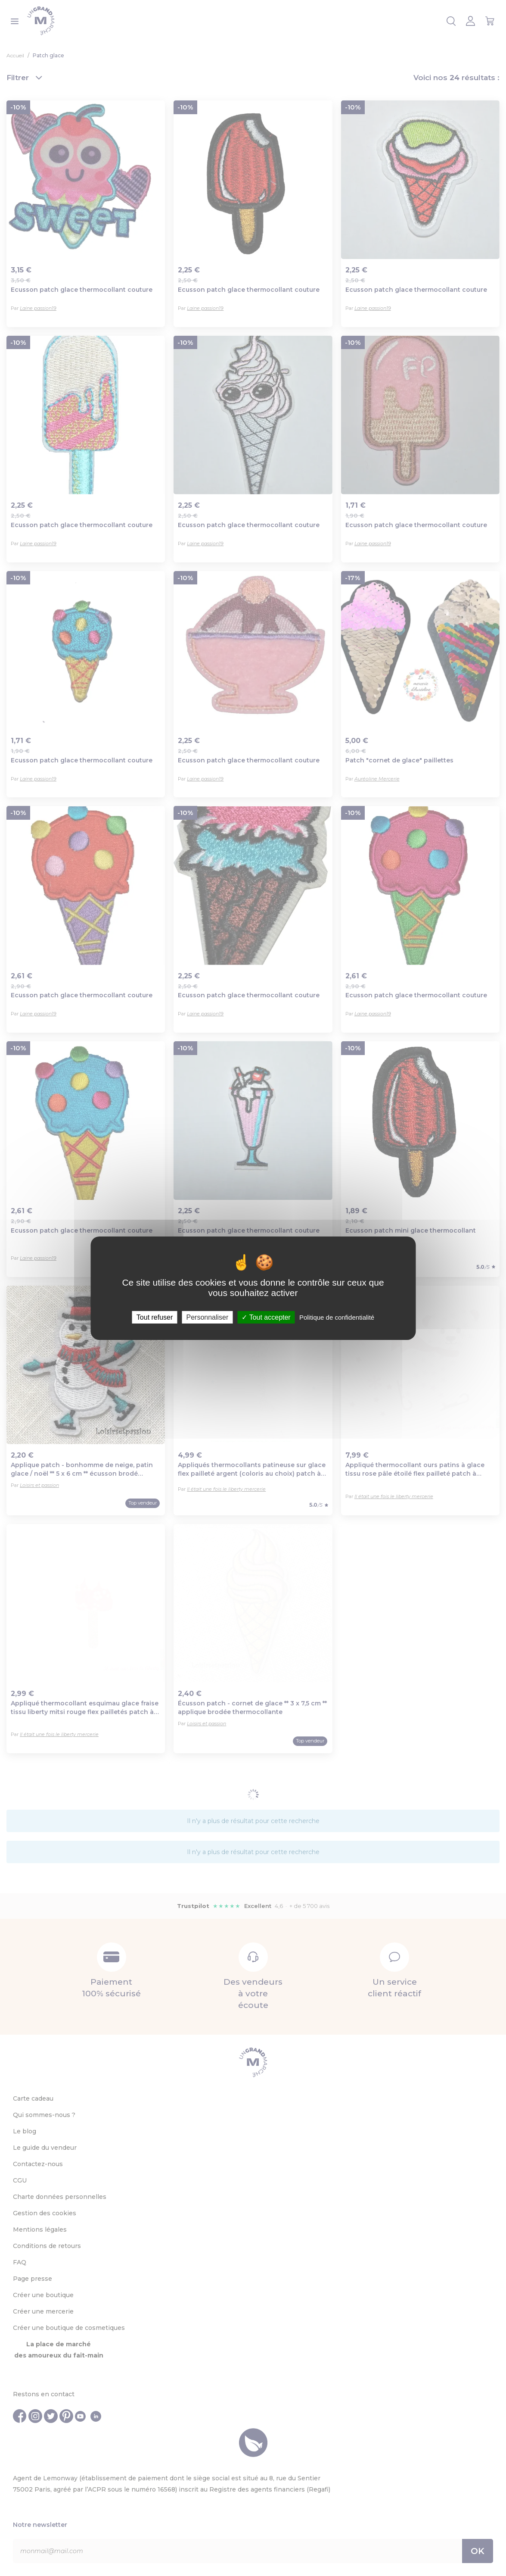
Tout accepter (266, 1317)
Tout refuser (155, 1317)
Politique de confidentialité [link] (336, 1317)
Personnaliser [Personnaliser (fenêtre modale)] (207, 1317)
